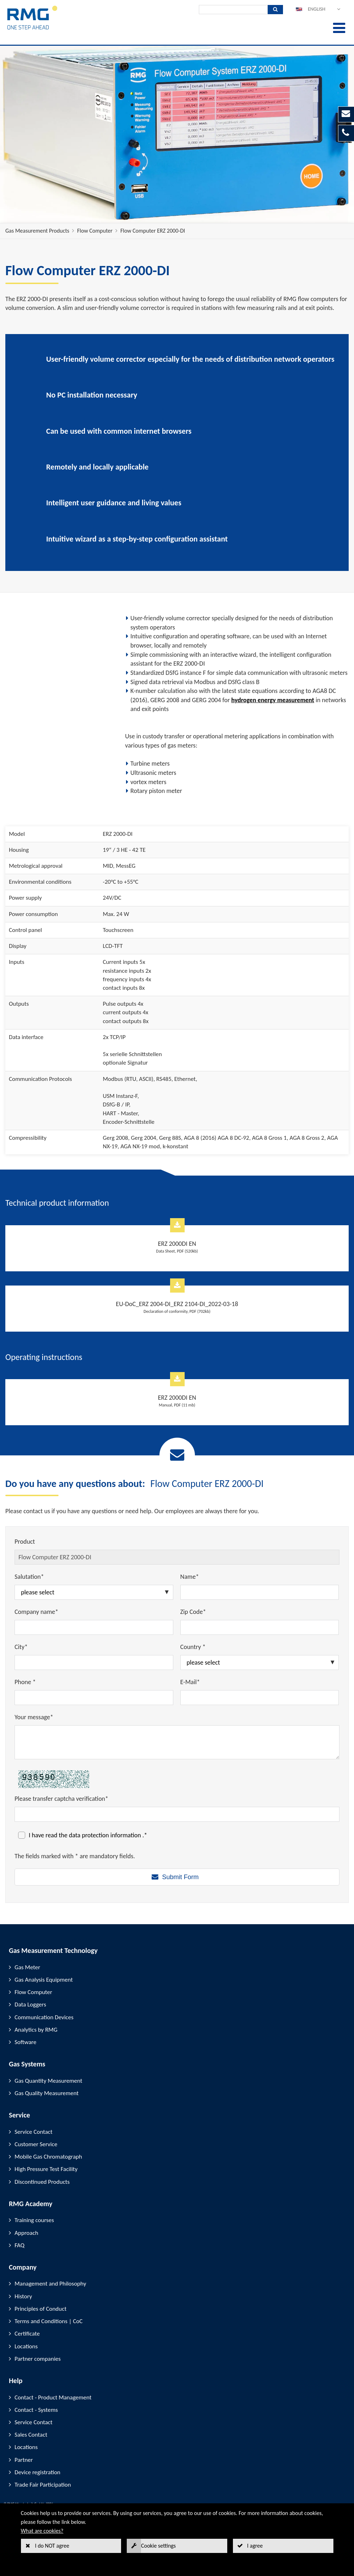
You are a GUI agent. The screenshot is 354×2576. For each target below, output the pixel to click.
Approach (26, 2233)
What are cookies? (42, 2530)
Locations (26, 2346)
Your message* (34, 1717)
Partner (24, 2460)
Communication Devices (44, 2017)
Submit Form (180, 1877)
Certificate (27, 2333)
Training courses (34, 2220)
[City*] (94, 1662)
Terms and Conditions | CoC (49, 2321)
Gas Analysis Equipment (44, 1979)
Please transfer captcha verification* (61, 1799)
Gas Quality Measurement (46, 2093)
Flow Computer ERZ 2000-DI (152, 230)
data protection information (105, 1835)
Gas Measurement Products (37, 230)
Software (26, 2042)
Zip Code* (193, 1612)
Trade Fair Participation (43, 2484)
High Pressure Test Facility (46, 2169)
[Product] (177, 1557)
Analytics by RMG (36, 2029)
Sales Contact (31, 2434)
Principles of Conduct (40, 2309)
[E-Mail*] (259, 1697)
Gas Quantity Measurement (48, 2080)
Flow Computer (95, 230)
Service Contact (34, 2132)
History (23, 2296)
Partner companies (38, 2359)
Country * (193, 1647)
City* (21, 1647)
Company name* (36, 1612)
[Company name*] (94, 1627)
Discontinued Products (42, 2182)
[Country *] (259, 1662)
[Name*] (259, 1592)
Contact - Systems (36, 2410)
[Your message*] (177, 1742)
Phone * (25, 1682)
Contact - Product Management (53, 2397)
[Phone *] (94, 1697)
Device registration (37, 2472)
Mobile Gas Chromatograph (48, 2156)
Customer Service (36, 2144)
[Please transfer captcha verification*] (177, 1814)
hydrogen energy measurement (272, 700)
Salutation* (29, 1577)
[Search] (233, 9)
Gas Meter (27, 1967)
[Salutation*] (94, 1592)
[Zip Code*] (259, 1627)
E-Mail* (190, 1682)
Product (25, 1541)
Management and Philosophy (50, 2283)
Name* (189, 1577)
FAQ (19, 2245)
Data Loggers (30, 2004)
